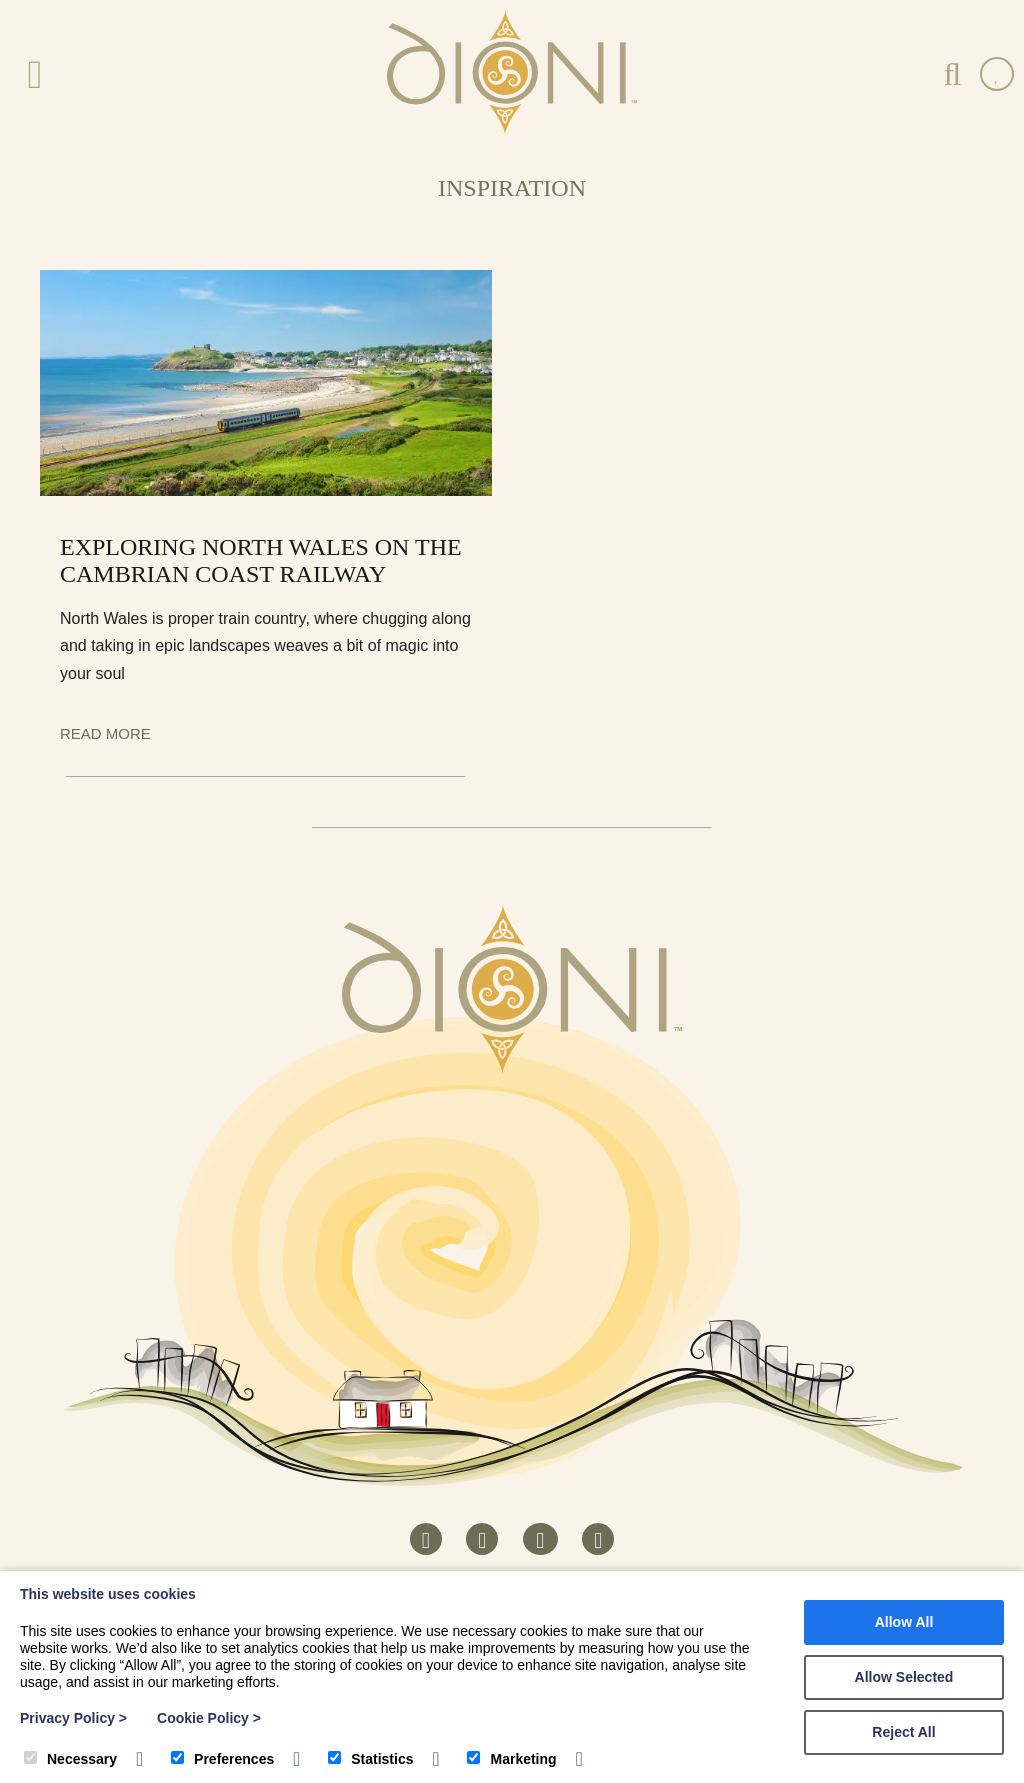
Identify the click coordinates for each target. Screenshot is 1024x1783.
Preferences (222, 1759)
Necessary (70, 1759)
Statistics (370, 1759)
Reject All (903, 1732)
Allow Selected (904, 1677)
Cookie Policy (209, 1718)
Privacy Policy (73, 1718)
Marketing (511, 1759)
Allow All (904, 1622)
